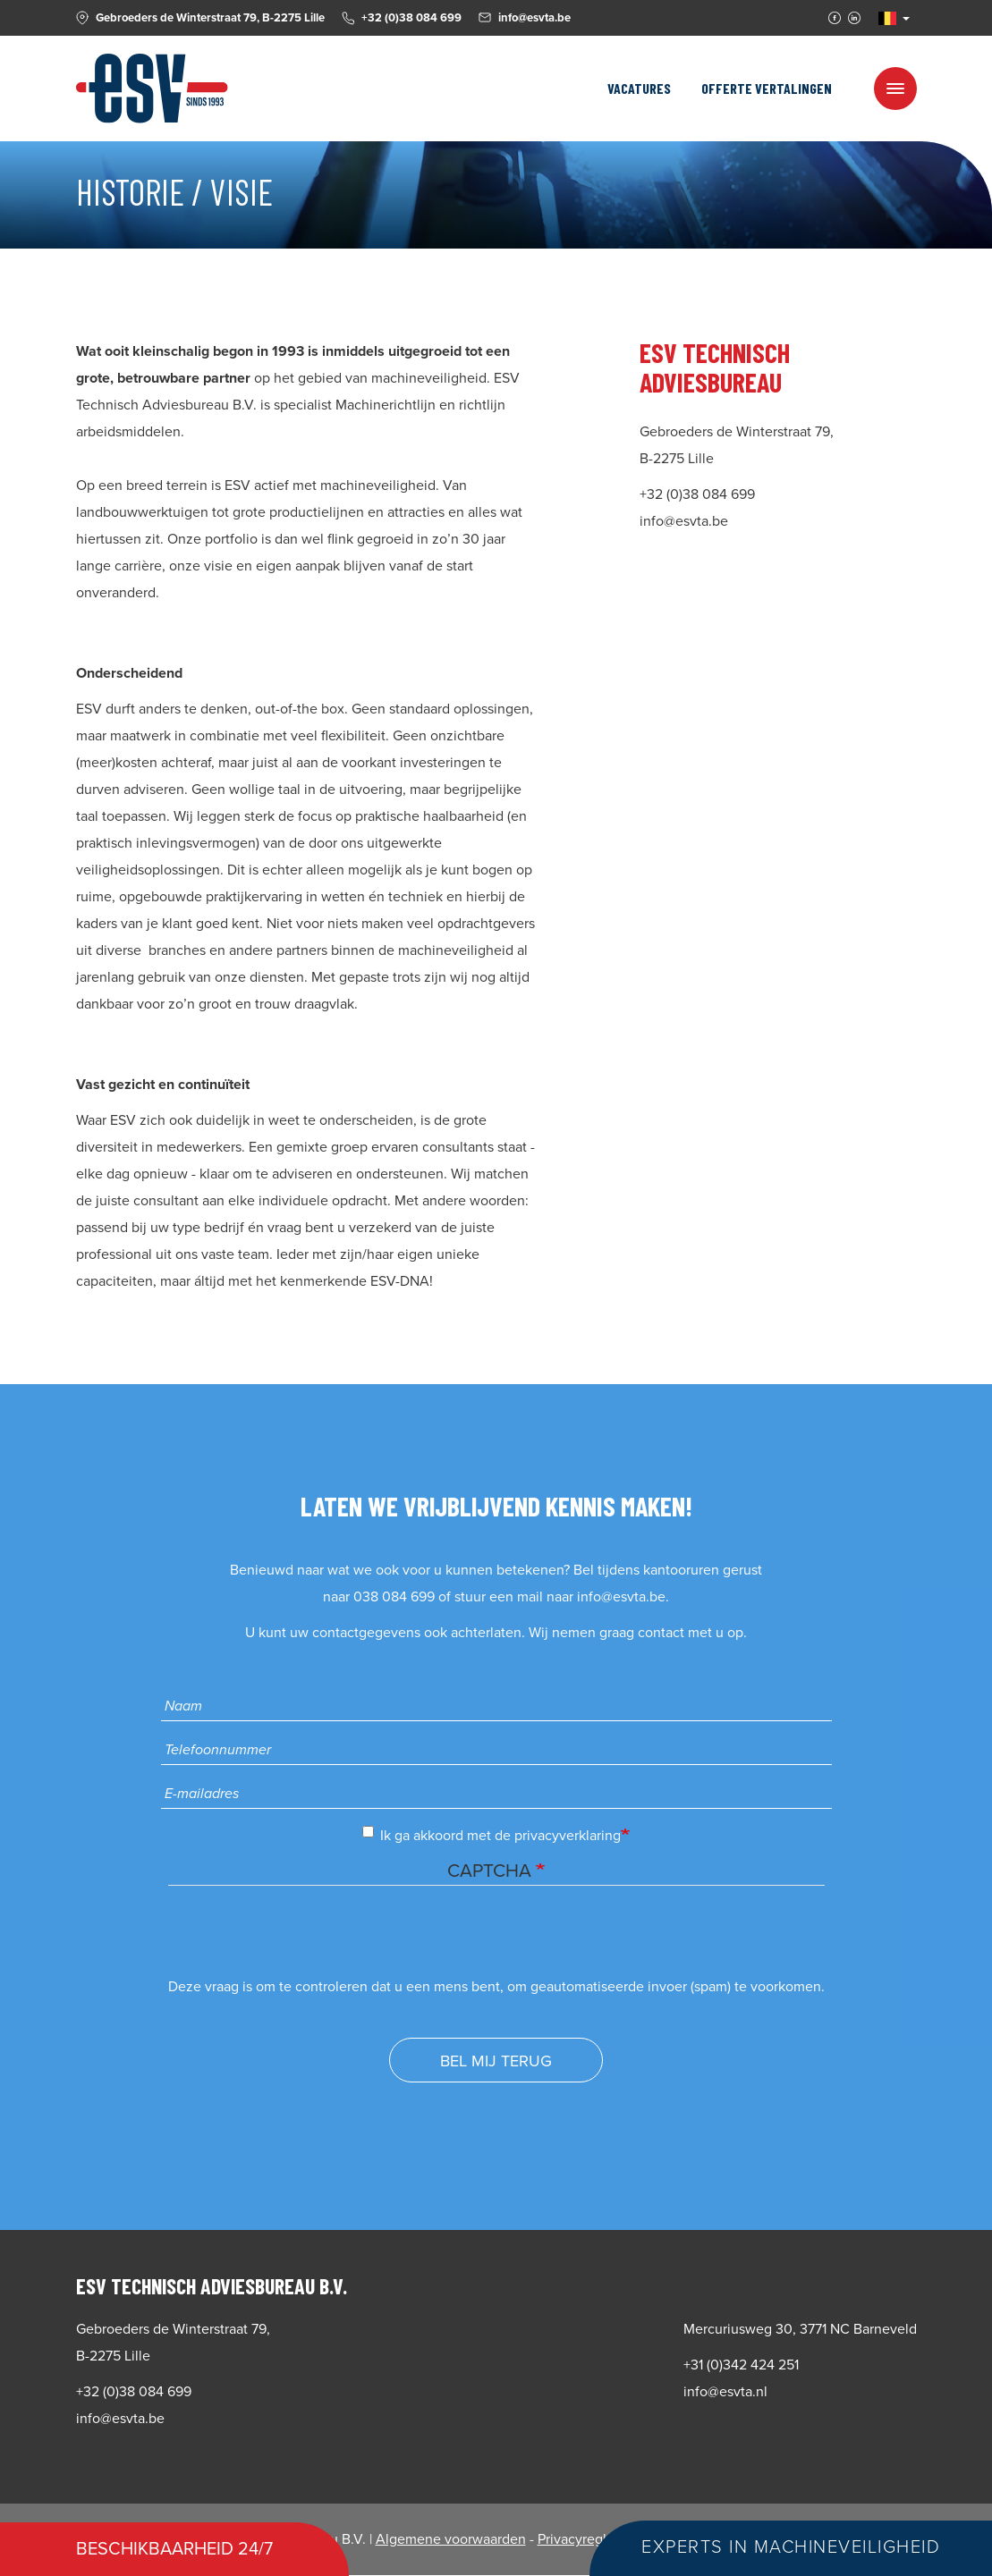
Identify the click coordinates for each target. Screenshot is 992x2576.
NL (887, 18)
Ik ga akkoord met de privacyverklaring (491, 1835)
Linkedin (854, 18)
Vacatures (639, 88)
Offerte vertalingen (766, 88)
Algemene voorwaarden (451, 2539)
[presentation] (304, 1938)
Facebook (834, 18)
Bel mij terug (496, 2061)
